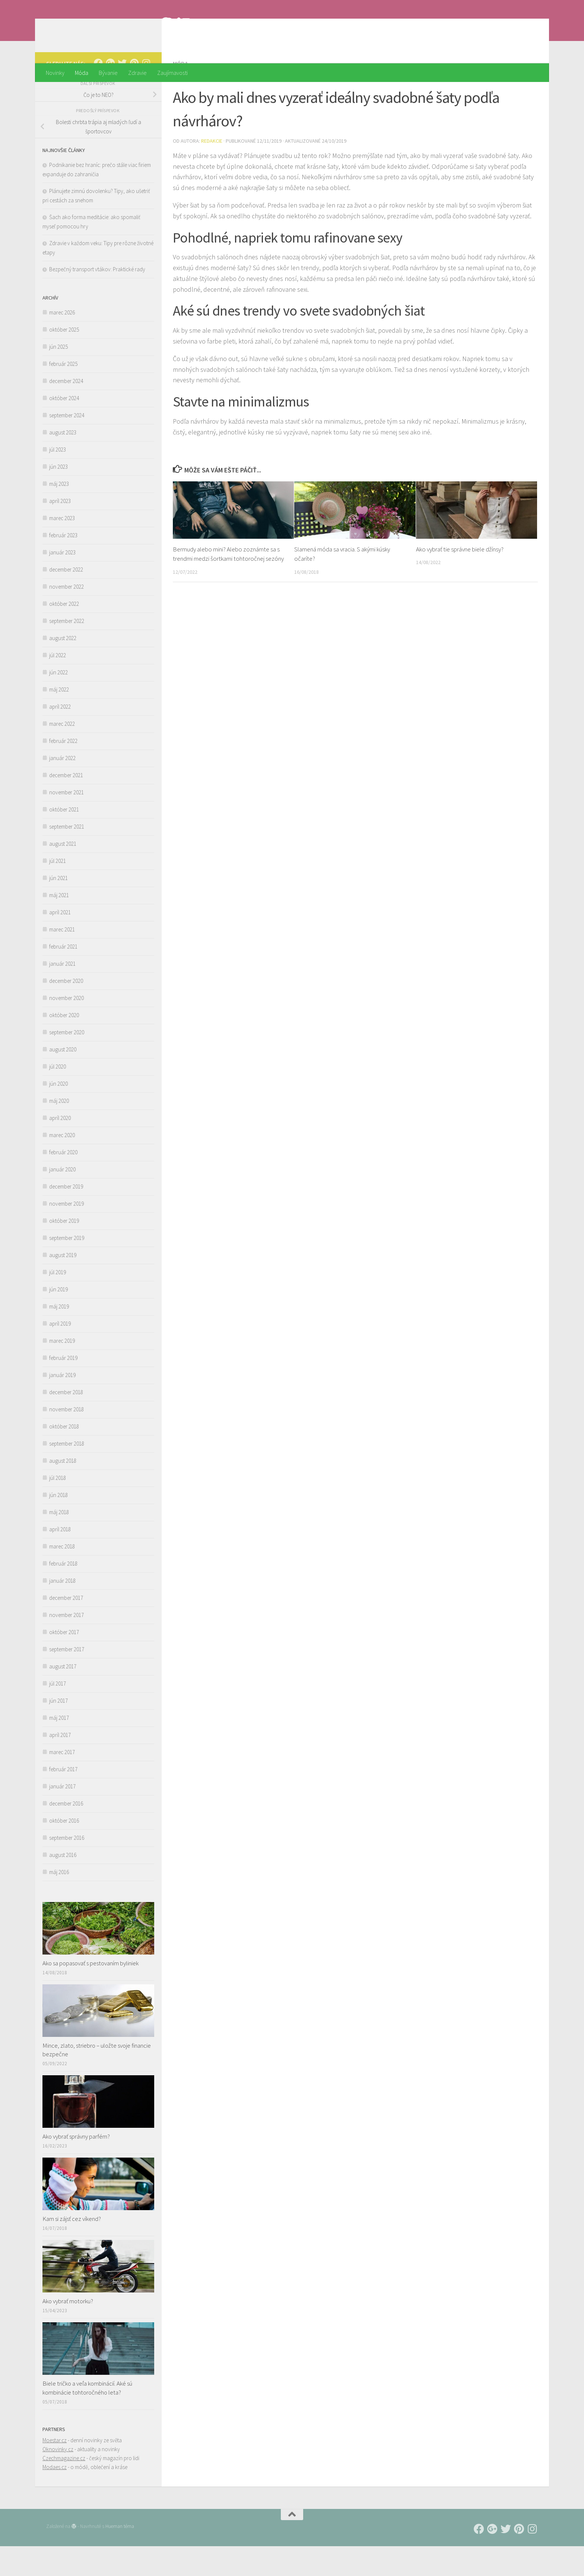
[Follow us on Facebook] (98, 92)
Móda (81, 72)
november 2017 (66, 1644)
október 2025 (64, 359)
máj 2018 (59, 1541)
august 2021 (62, 873)
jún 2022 (58, 702)
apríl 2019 (60, 1353)
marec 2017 (62, 1781)
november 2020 (66, 1027)
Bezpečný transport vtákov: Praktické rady (97, 299)
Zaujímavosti (172, 72)
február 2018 (63, 1593)
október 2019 (64, 1250)
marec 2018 (62, 1576)
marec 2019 (62, 1370)
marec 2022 (62, 753)
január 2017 (62, 1816)
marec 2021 (62, 959)
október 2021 (64, 839)
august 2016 (62, 1884)
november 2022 (66, 616)
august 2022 (62, 667)
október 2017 (64, 1661)
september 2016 (66, 1867)
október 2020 (64, 1044)
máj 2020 (59, 1130)
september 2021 (66, 856)
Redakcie (211, 170)
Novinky (55, 72)
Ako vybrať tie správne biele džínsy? (460, 579)
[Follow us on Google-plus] (110, 92)
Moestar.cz (54, 2470)
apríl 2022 (60, 736)
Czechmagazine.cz (63, 2487)
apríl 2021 (60, 942)
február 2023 (63, 565)
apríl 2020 (60, 1147)
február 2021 (63, 976)
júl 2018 (57, 1507)
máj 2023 (59, 513)
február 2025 (63, 393)
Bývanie (108, 72)
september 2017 (66, 1679)
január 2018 (62, 1610)
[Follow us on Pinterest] (134, 92)
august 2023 (62, 462)
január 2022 (62, 787)
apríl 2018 (60, 1559)
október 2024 (64, 427)
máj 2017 (59, 1747)
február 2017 (63, 1799)
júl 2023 (57, 479)
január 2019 (62, 1404)
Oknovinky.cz (57, 2478)
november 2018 (66, 1439)
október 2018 (64, 1456)
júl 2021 (57, 890)
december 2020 (66, 1010)
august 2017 (62, 1696)
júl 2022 (57, 685)
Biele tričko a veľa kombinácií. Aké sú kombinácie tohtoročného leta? (87, 2417)
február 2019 (63, 1387)
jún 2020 (58, 1113)
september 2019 (66, 1267)
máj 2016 (59, 1901)
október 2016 (64, 1850)
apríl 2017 (60, 1764)
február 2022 (63, 770)
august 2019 (62, 1284)
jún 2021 (58, 907)
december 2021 (66, 804)
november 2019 (66, 1233)
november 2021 (66, 822)
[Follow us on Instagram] (146, 92)
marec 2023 (62, 547)
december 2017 (66, 1627)
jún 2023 (58, 496)
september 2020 (66, 1062)
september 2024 (66, 445)
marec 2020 (62, 1164)
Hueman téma (119, 2556)
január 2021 (62, 993)
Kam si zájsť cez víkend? (71, 2248)
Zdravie (137, 72)
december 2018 (66, 1421)
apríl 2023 (60, 530)
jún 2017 (58, 1730)
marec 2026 (62, 342)
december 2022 (66, 599)
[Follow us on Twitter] (122, 92)
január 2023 (62, 582)
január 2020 (62, 1199)
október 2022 (64, 633)
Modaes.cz (54, 2496)
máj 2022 (59, 719)
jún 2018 (58, 1524)
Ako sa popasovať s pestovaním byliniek (90, 1993)
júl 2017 (57, 1713)
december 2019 (66, 1216)
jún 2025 (58, 376)
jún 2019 (58, 1319)
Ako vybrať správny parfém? (76, 2166)
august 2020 (62, 1079)
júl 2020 (57, 1096)
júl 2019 (57, 1302)
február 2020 (63, 1182)
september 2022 (66, 650)
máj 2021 (59, 924)
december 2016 (66, 1833)
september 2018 (66, 1473)
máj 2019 (59, 1336)
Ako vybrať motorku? (67, 2331)
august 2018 (62, 1490)
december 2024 (66, 410)
